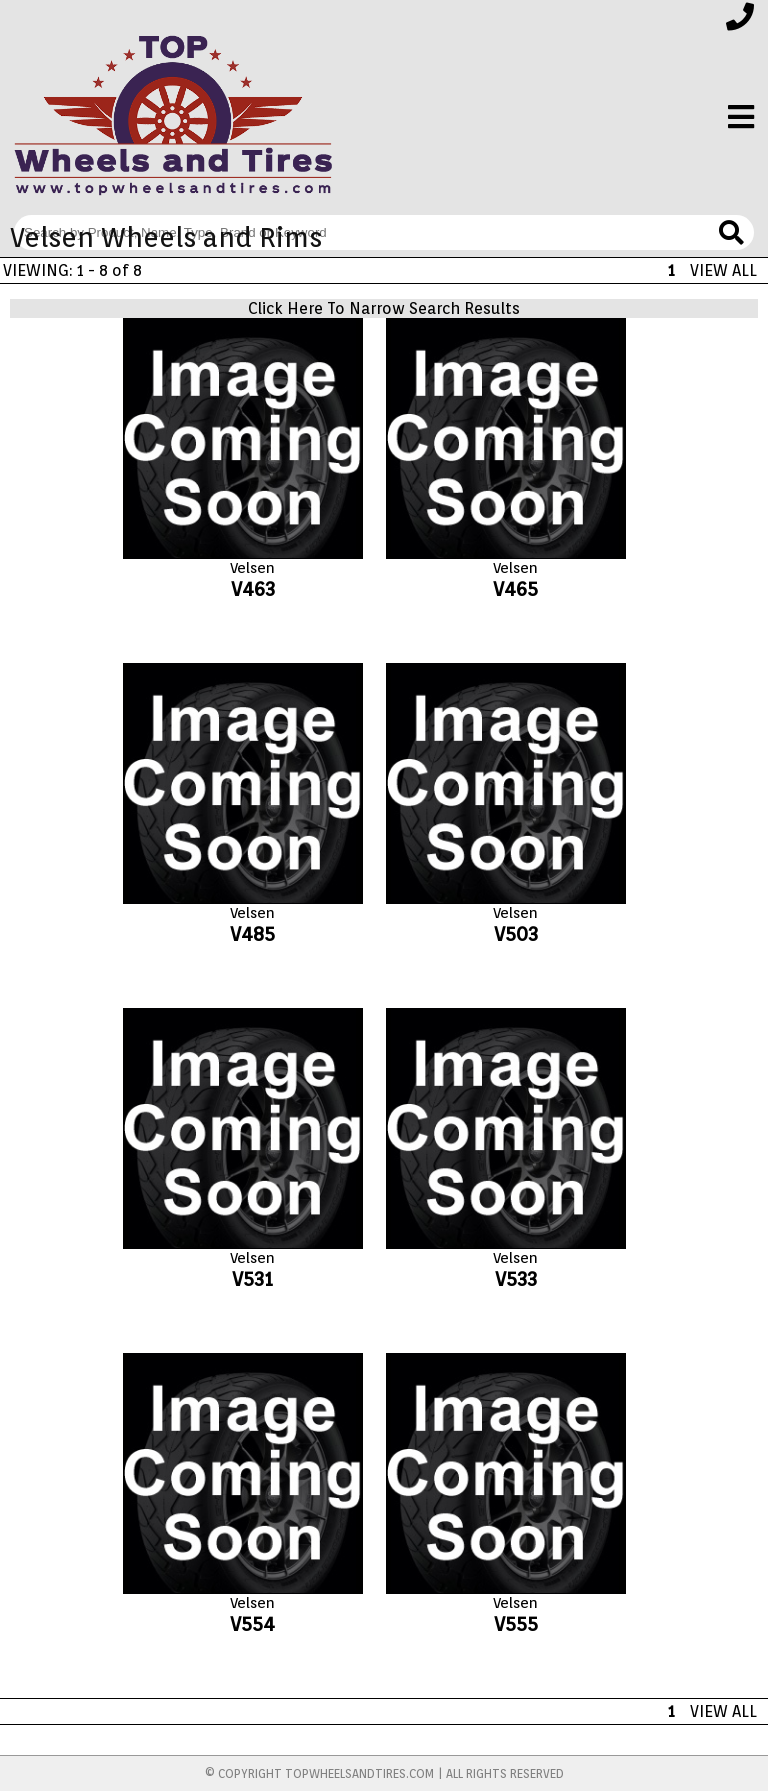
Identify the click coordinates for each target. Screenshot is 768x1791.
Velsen (252, 568)
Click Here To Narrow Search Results (384, 308)
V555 (516, 1624)
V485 (252, 934)
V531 (252, 1279)
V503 (516, 934)
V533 (516, 1279)
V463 (253, 589)
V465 (515, 589)
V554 (252, 1624)
